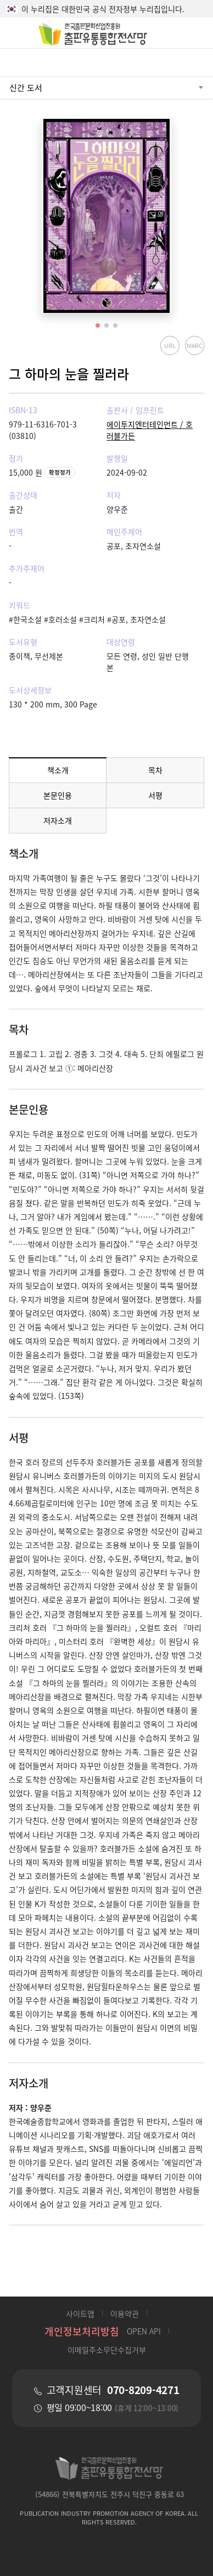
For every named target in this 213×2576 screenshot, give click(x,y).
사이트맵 (80, 2313)
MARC (194, 345)
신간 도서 (25, 87)
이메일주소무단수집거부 (107, 2349)
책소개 (58, 769)
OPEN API (144, 2331)
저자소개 (57, 820)
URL (170, 345)
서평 (155, 795)
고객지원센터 (113, 2390)
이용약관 (124, 2313)
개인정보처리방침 (81, 2331)
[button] (98, 325)
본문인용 (57, 795)
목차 (155, 769)
